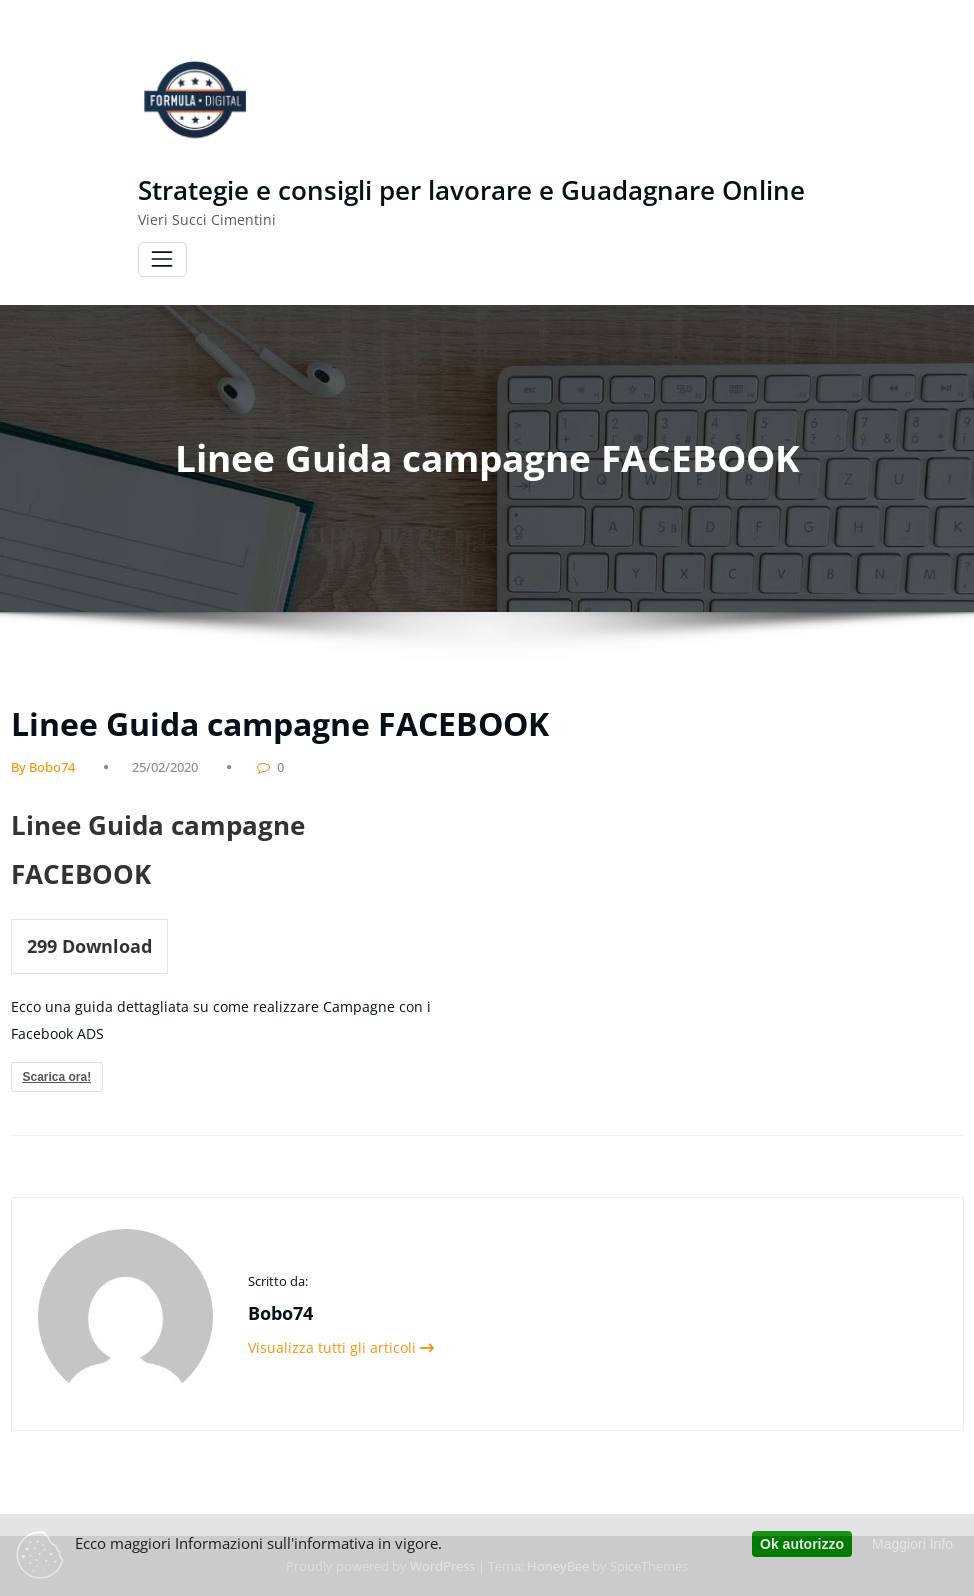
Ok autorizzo (802, 1544)
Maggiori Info (912, 1544)
